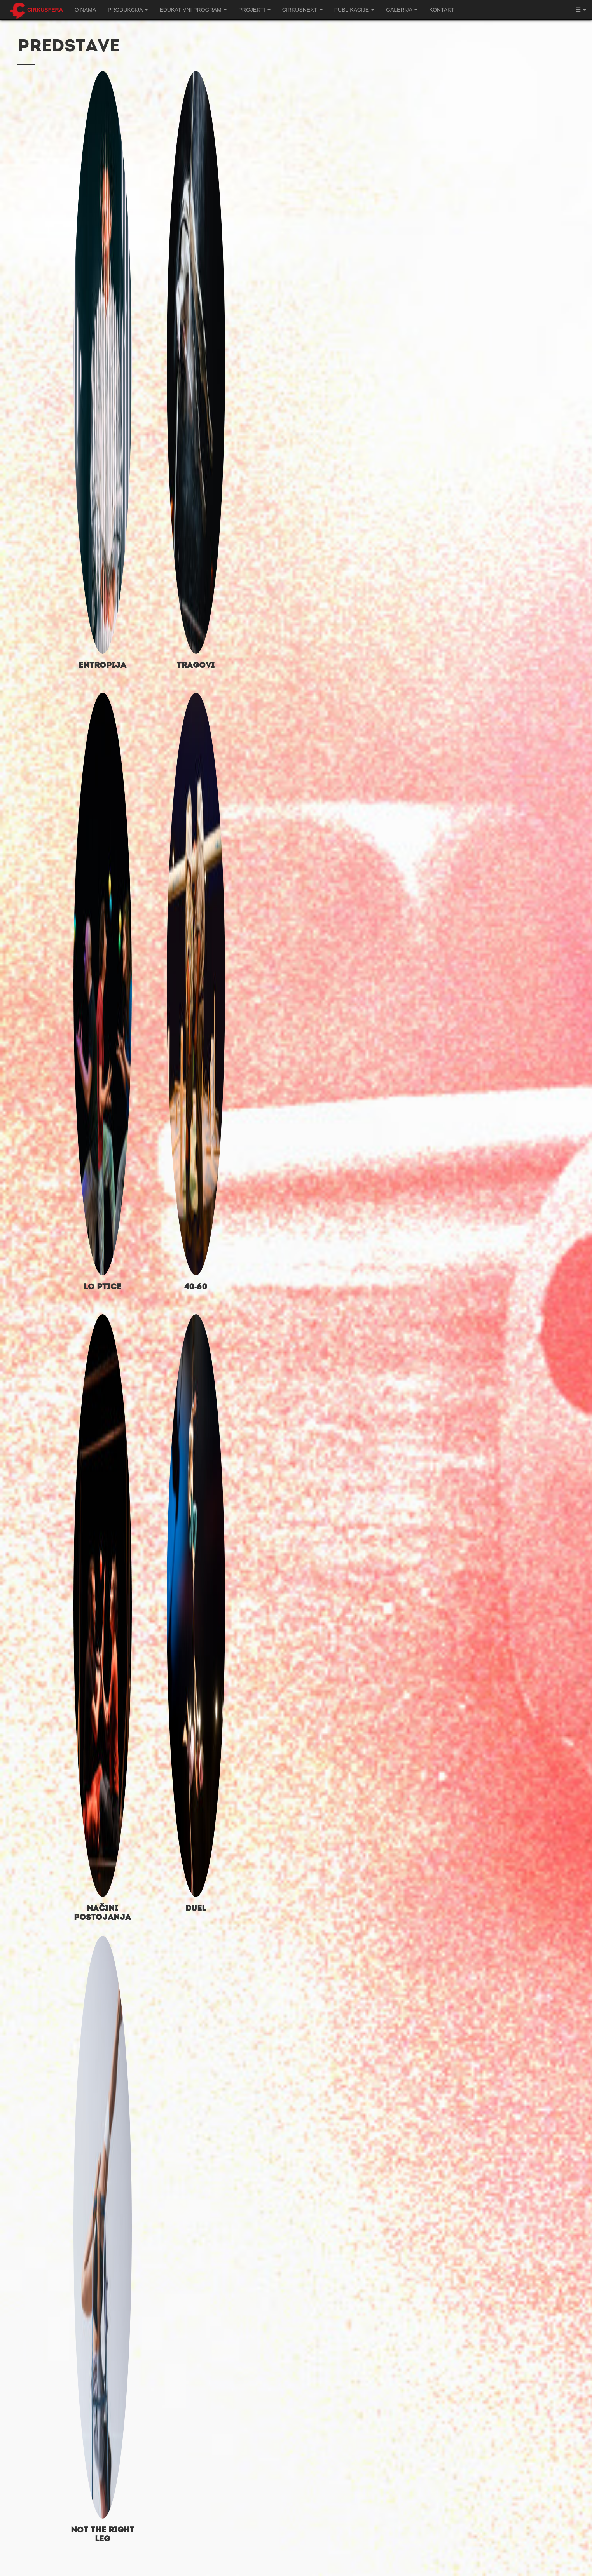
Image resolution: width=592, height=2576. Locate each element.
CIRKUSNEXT (302, 10)
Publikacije (354, 10)
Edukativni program (193, 10)
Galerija (401, 10)
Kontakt (441, 10)
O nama (85, 10)
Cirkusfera (45, 10)
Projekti (254, 10)
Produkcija (128, 10)
